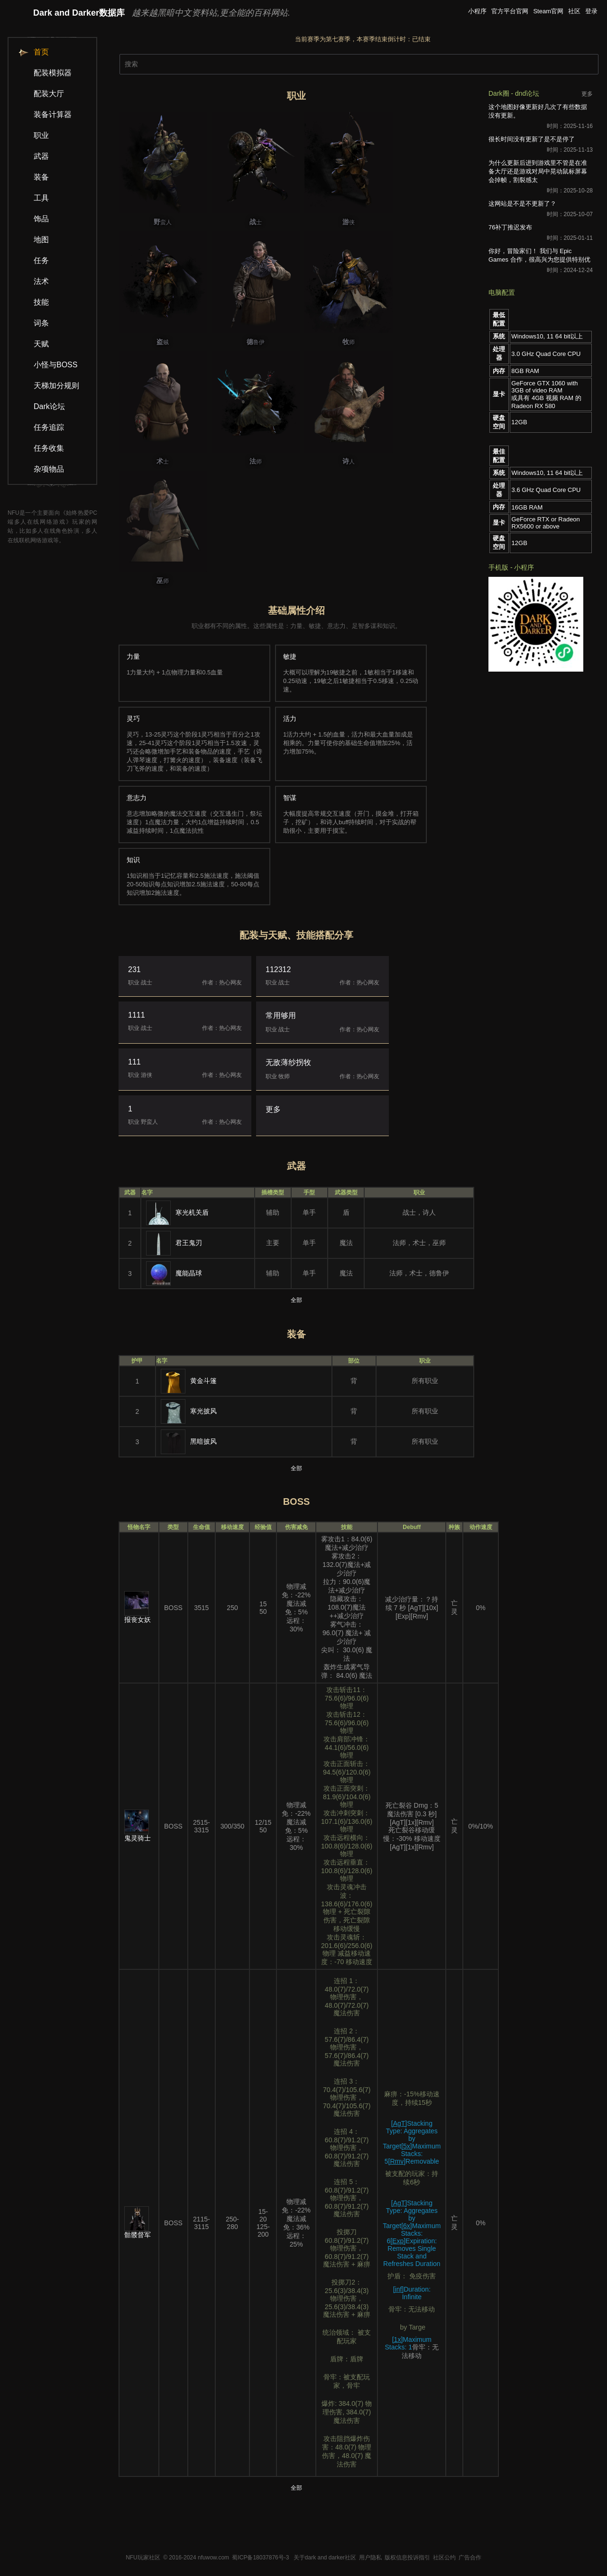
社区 (574, 11)
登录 (591, 11)
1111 (185, 1021)
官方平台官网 (509, 11)
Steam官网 (548, 11)
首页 (33, 52)
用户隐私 (370, 2557)
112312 (322, 976)
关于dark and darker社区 (325, 2557)
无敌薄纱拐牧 (322, 1069)
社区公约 (444, 2557)
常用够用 (322, 1022)
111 (185, 1068)
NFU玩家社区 (143, 2557)
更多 (273, 1109)
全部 (296, 1300)
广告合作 (470, 2557)
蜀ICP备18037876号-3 (260, 2557)
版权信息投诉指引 (407, 2557)
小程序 (477, 11)
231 (185, 976)
